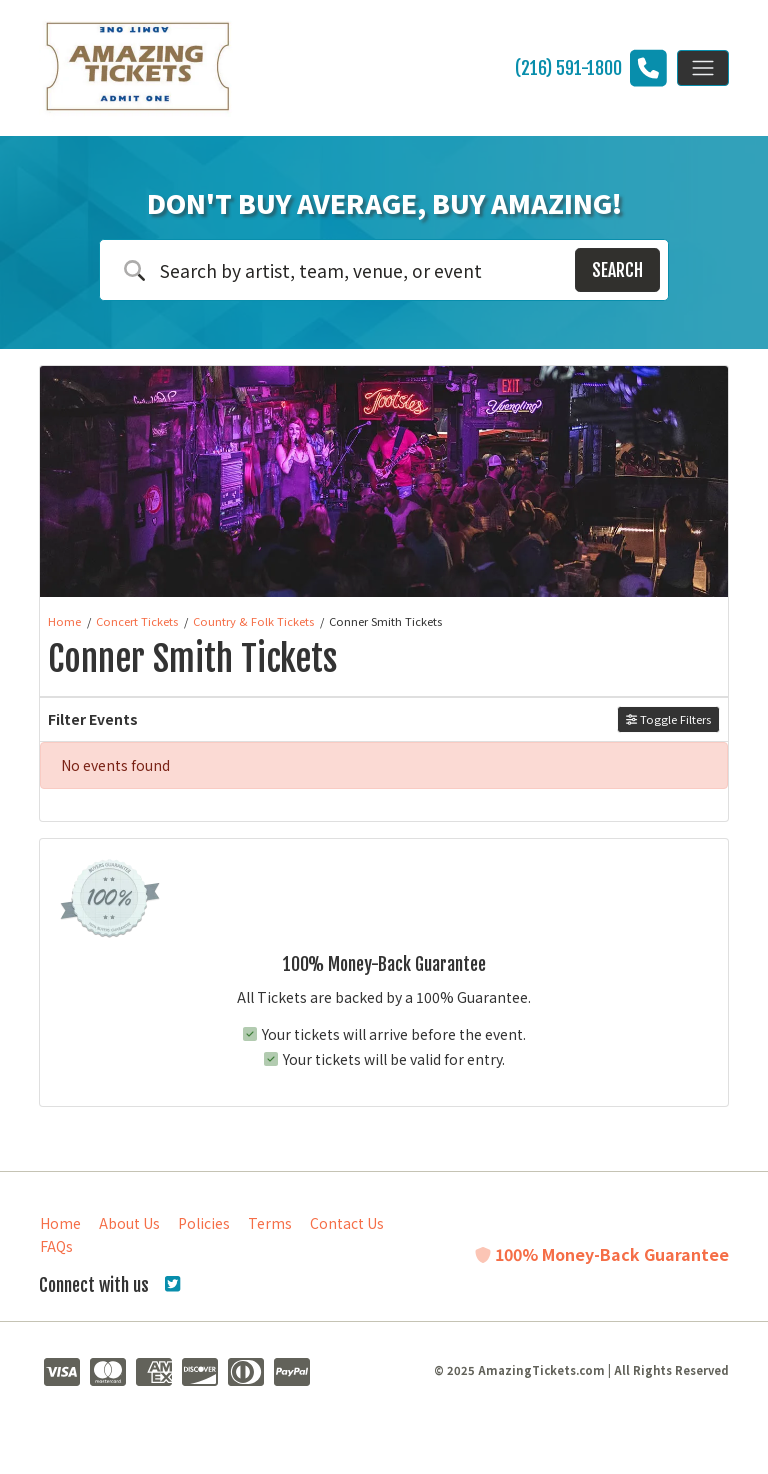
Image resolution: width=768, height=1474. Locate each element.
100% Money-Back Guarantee (602, 1254)
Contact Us (347, 1223)
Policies (204, 1223)
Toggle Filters (668, 719)
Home (60, 1223)
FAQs (56, 1246)
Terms (270, 1223)
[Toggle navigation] (703, 68)
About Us (129, 1223)
